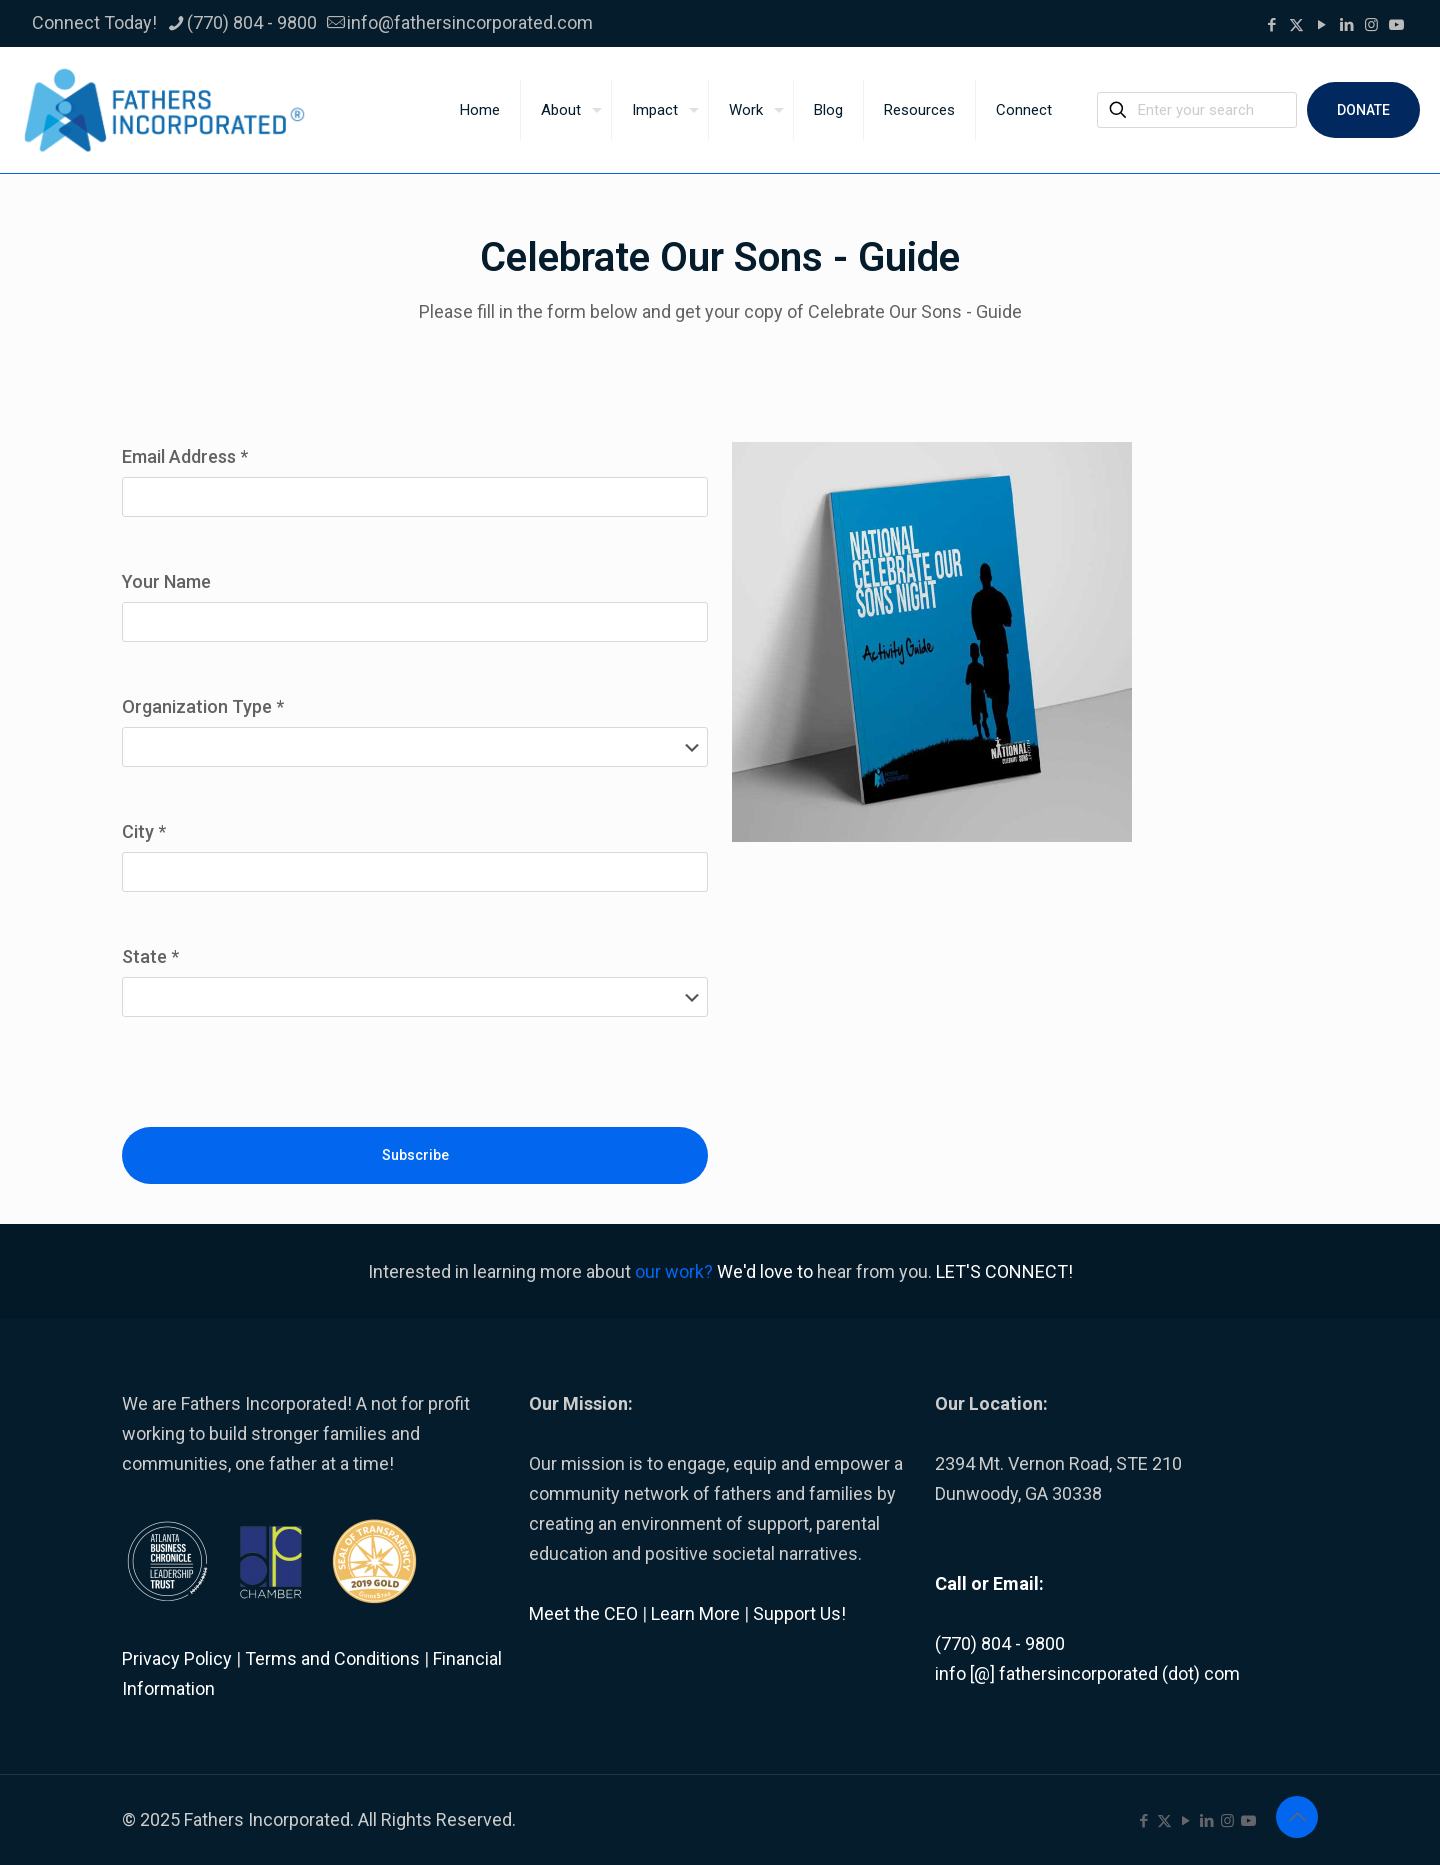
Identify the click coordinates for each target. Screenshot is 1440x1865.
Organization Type (203, 706)
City (144, 831)
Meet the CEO (583, 1613)
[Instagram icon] (1371, 25)
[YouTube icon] (1321, 25)
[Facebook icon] (1271, 25)
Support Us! (799, 1613)
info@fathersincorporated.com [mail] (470, 22)
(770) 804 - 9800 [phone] (252, 22)
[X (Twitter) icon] (1296, 25)
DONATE (1363, 110)
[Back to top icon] (1297, 1817)
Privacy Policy (177, 1658)
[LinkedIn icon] (1346, 25)
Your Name (166, 581)
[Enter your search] (1197, 110)
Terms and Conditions (332, 1658)
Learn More (695, 1613)
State (150, 956)
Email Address (185, 456)
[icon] (1396, 25)
